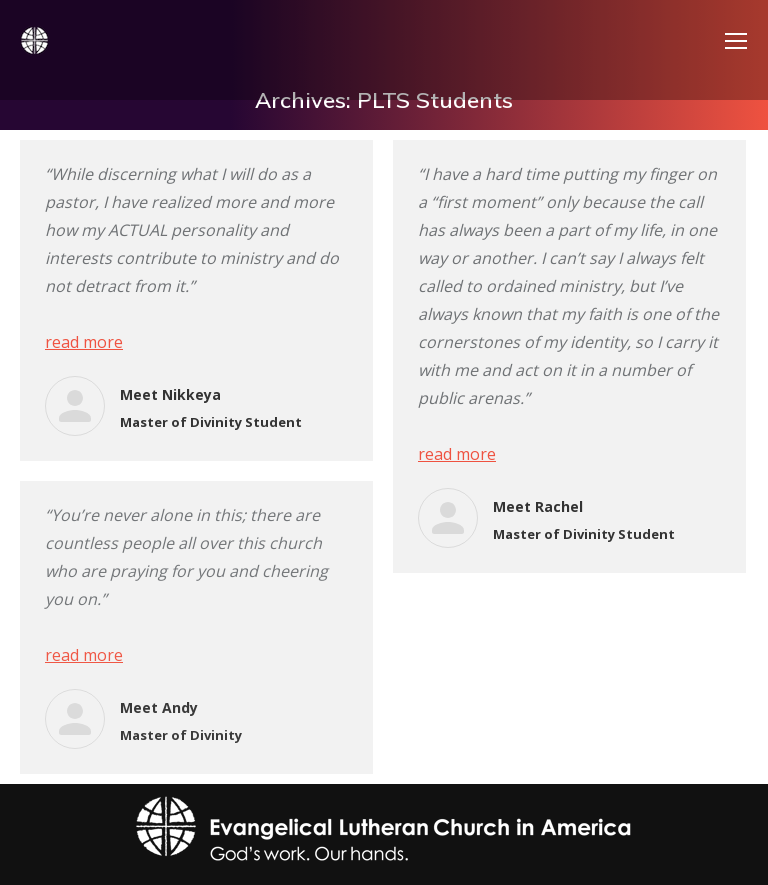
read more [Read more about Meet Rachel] (457, 454)
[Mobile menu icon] (736, 41)
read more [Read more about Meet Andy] (84, 655)
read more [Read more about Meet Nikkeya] (84, 342)
